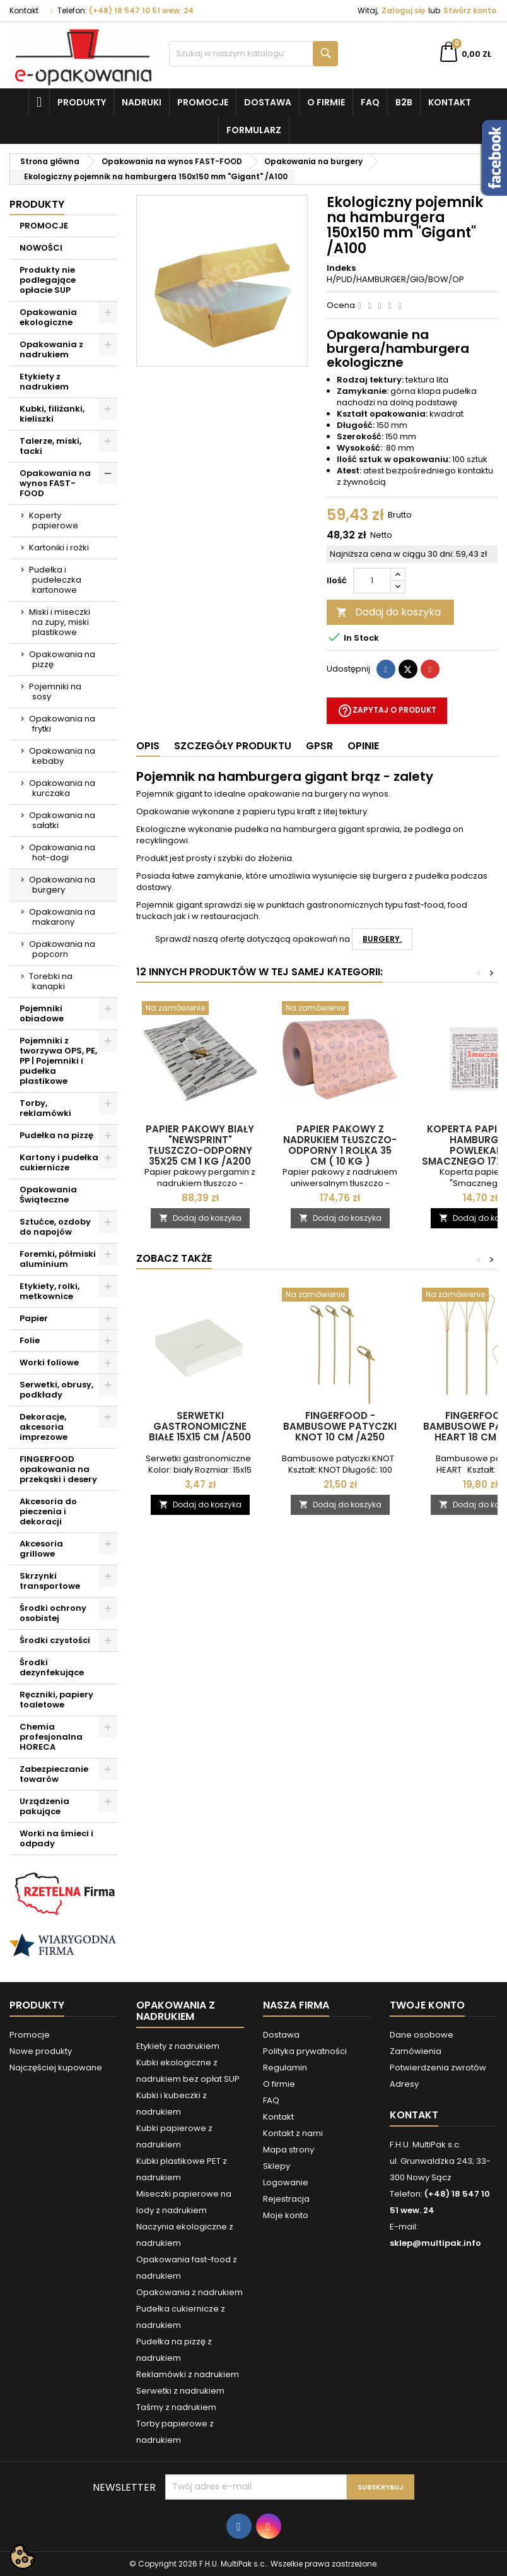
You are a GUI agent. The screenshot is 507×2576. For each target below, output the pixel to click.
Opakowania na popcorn (62, 949)
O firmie (326, 102)
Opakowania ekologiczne (48, 317)
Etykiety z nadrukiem (44, 382)
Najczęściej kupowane (55, 2068)
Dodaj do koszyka (388, 612)
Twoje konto (427, 2005)
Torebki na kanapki (51, 981)
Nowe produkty (40, 2051)
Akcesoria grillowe (41, 1549)
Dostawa (267, 102)
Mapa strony (288, 2150)
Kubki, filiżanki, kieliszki (52, 414)
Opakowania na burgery (62, 885)
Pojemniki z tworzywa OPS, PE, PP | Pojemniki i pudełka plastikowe (58, 1061)
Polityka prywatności (305, 2051)
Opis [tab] (148, 746)
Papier (34, 1318)
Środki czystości (55, 1640)
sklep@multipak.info (435, 2243)
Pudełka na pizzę (56, 1135)
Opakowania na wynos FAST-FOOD (55, 483)
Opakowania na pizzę (62, 659)
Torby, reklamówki (45, 1108)
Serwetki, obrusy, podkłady (56, 1390)
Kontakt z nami (293, 2133)
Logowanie (285, 2182)
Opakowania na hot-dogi (62, 852)
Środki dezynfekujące (52, 1667)
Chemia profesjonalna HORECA (51, 1737)
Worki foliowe (49, 1362)
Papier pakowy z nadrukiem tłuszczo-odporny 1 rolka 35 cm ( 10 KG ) (340, 1145)
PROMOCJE (44, 226)
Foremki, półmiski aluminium (58, 1259)
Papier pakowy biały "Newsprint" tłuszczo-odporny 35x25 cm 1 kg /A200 (200, 1145)
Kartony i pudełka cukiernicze (59, 1162)
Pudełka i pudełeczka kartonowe (55, 580)
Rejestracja (286, 2199)
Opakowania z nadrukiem (51, 349)
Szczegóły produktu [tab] (232, 746)
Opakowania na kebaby (62, 756)
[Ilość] (372, 580)
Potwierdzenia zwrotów (438, 2068)
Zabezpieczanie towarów (54, 1774)
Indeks (341, 268)
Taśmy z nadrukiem (176, 2407)
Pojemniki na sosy (55, 691)
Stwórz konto (469, 10)
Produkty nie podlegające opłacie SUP (48, 280)
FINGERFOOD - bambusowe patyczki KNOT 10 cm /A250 (340, 1426)
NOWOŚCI (41, 248)
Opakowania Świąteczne (48, 1195)
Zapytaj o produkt (386, 710)
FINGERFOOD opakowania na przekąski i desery (58, 1469)
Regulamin (285, 2068)
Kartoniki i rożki (59, 548)
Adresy (404, 2084)
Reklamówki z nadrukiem (187, 2374)
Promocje (202, 102)
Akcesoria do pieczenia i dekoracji (48, 1511)
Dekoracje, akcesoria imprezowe (43, 1427)
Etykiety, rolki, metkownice (49, 1291)
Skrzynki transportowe (50, 1581)
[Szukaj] (253, 53)
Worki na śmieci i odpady (56, 1838)
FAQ (370, 102)
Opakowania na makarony (62, 917)
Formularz (253, 130)
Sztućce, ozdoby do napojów (55, 1227)
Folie (30, 1340)
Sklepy (276, 2166)
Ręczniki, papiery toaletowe (56, 1700)
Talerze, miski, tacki (50, 446)
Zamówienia (415, 2051)
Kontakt (23, 10)
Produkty (81, 102)
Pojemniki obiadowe (42, 1013)
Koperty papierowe (53, 520)
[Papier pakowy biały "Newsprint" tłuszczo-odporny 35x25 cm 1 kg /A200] (200, 1009)
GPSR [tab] (319, 746)
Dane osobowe (421, 2035)
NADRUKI (141, 102)
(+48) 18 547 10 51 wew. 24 (141, 10)
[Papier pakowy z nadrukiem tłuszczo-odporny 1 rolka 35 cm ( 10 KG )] (340, 1009)
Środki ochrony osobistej (53, 1613)
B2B (403, 102)
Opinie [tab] (363, 746)
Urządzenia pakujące (44, 1806)
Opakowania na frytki (62, 724)
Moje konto (285, 2215)
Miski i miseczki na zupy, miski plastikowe (59, 622)
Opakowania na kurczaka (62, 788)
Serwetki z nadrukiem (180, 2391)
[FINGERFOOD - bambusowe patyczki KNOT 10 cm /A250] (340, 1296)
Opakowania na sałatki (62, 820)
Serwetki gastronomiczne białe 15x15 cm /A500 (200, 1426)
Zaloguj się (403, 10)
